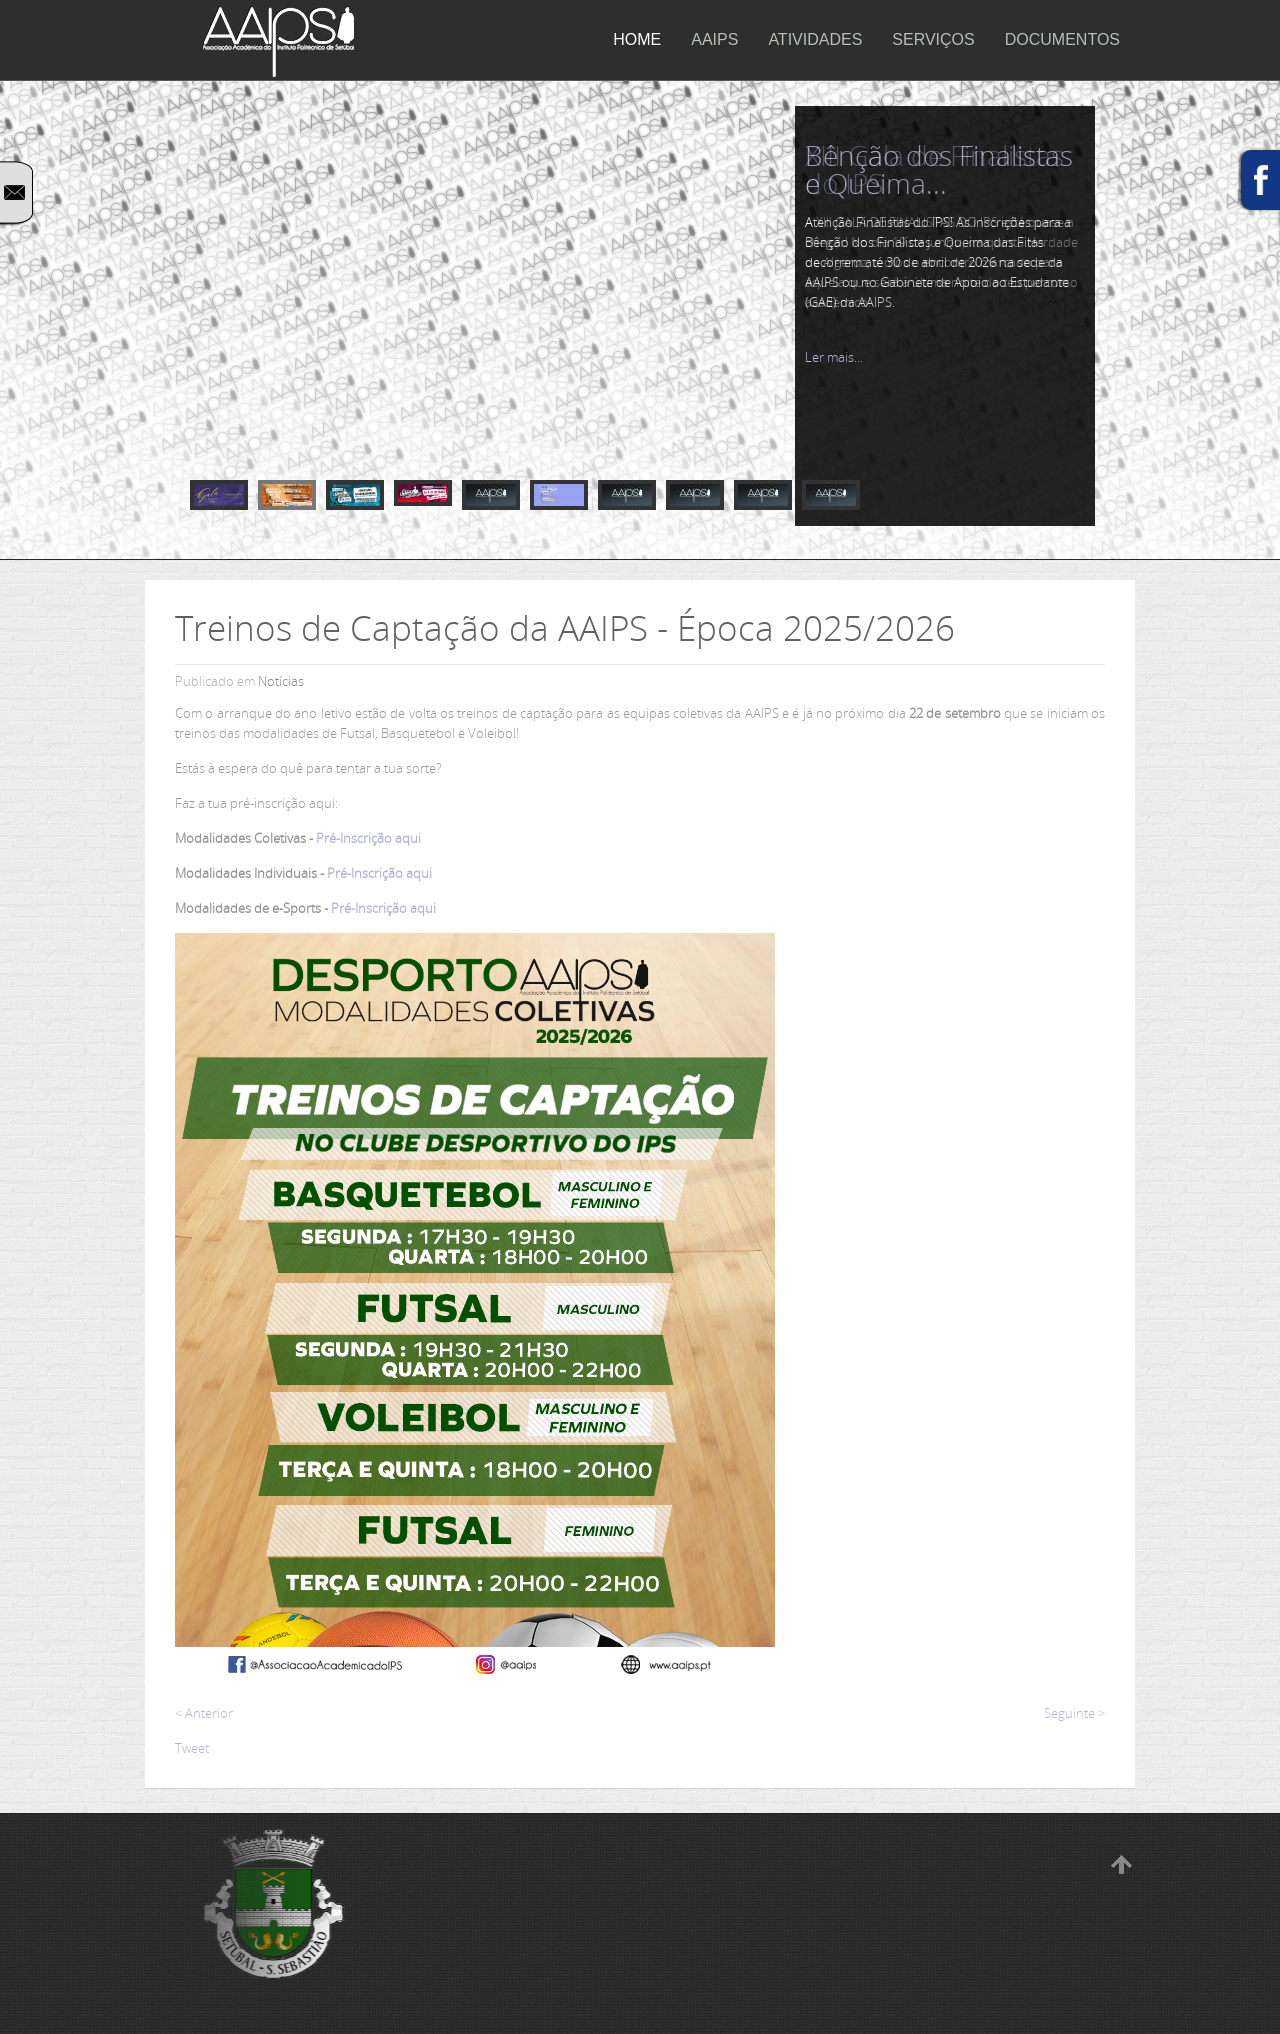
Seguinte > (1074, 1713)
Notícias (281, 681)
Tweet (192, 1748)
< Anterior (204, 1713)
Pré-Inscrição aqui (368, 838)
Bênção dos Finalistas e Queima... (939, 169)
